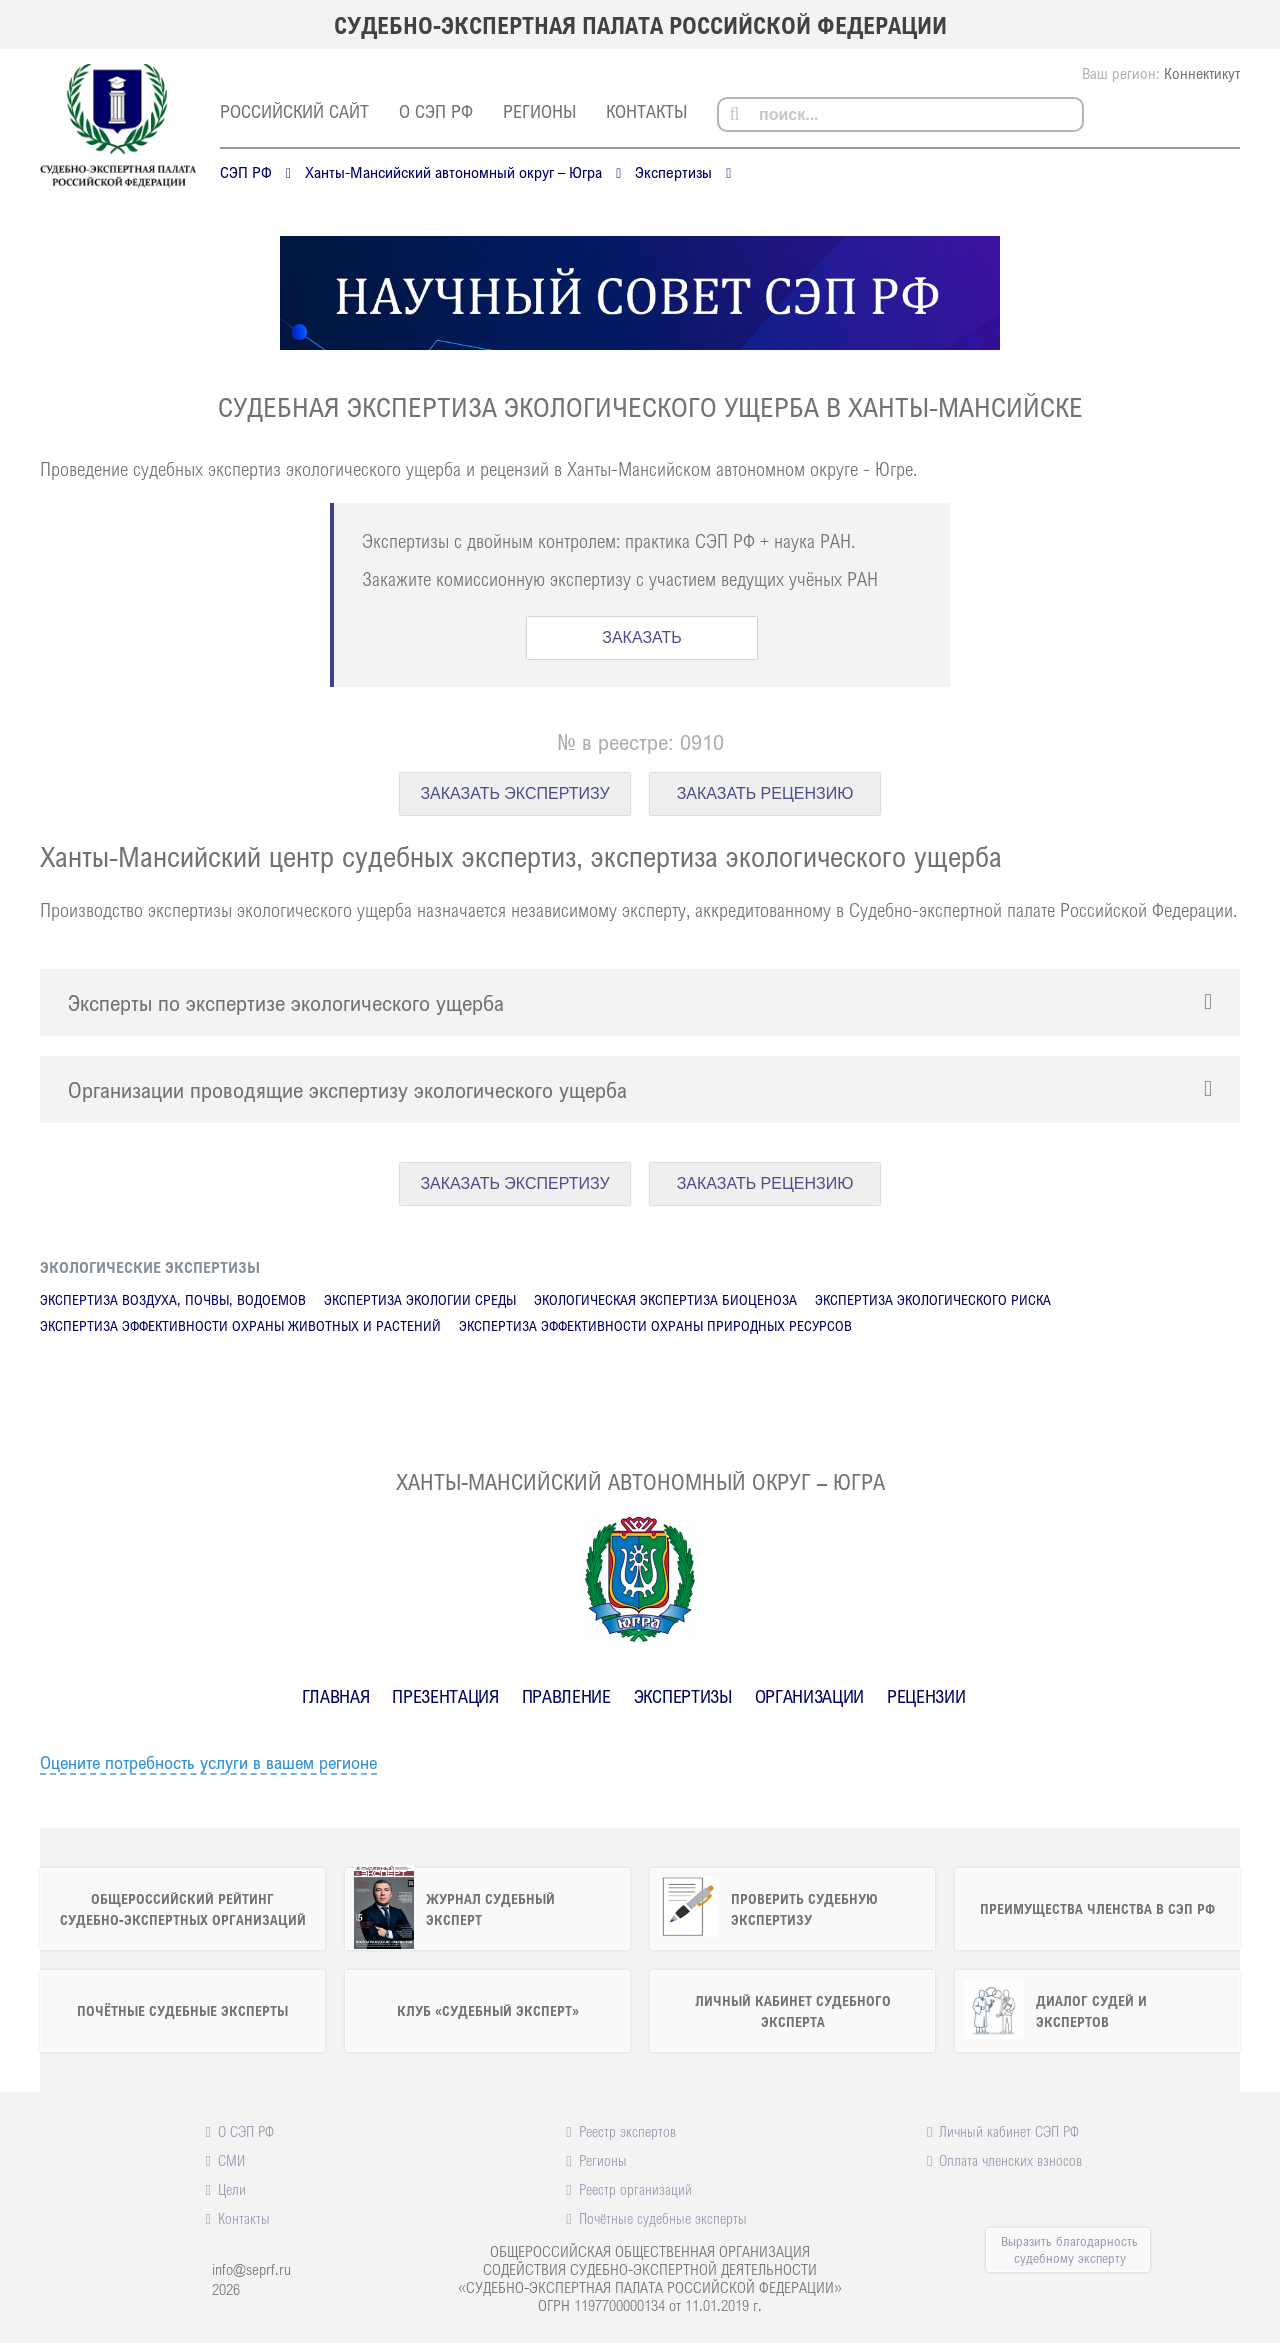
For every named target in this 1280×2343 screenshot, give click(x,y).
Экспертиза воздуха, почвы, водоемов (173, 1299)
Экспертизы (673, 172)
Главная (336, 1696)
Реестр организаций (635, 2189)
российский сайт (294, 111)
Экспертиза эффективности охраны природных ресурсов (655, 1325)
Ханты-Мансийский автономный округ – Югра (453, 172)
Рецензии (926, 1696)
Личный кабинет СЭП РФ (1009, 2131)
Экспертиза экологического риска (933, 1299)
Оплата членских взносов (1010, 2160)
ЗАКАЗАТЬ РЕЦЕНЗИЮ (765, 793)
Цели (232, 2189)
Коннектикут (1202, 73)
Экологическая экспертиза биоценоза (665, 1299)
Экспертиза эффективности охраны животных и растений (240, 1325)
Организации (809, 1696)
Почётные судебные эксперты (663, 2218)
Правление (566, 1696)
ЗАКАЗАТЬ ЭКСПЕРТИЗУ (514, 793)
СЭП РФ (246, 172)
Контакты (646, 111)
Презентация (445, 1696)
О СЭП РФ (436, 111)
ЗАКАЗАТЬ (642, 637)
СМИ (231, 2160)
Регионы (539, 111)
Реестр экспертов (627, 2131)
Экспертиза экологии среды (420, 1299)
